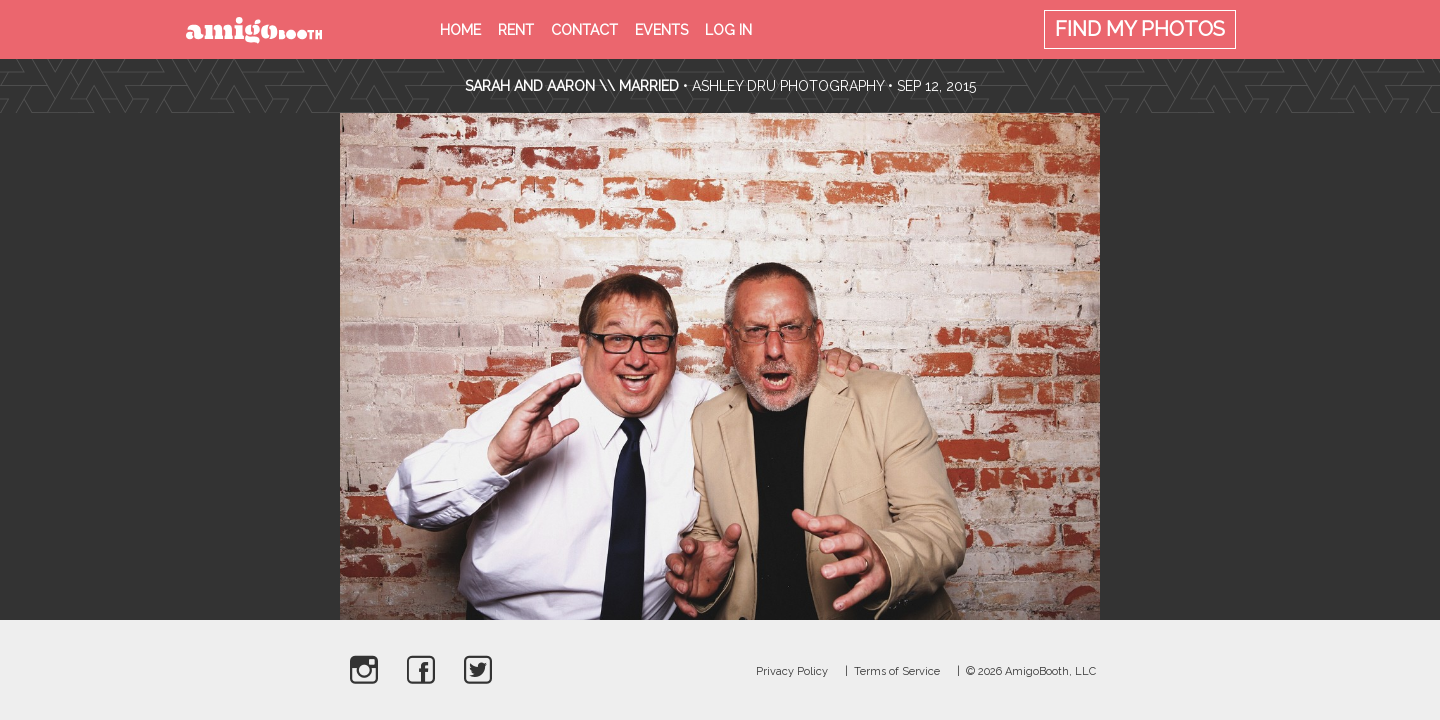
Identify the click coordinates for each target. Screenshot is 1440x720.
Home (460, 30)
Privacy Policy (792, 671)
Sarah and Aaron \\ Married (572, 86)
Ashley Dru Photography (788, 86)
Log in (728, 30)
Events (661, 30)
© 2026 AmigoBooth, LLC (1031, 671)
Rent (516, 30)
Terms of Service (897, 671)
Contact (584, 30)
